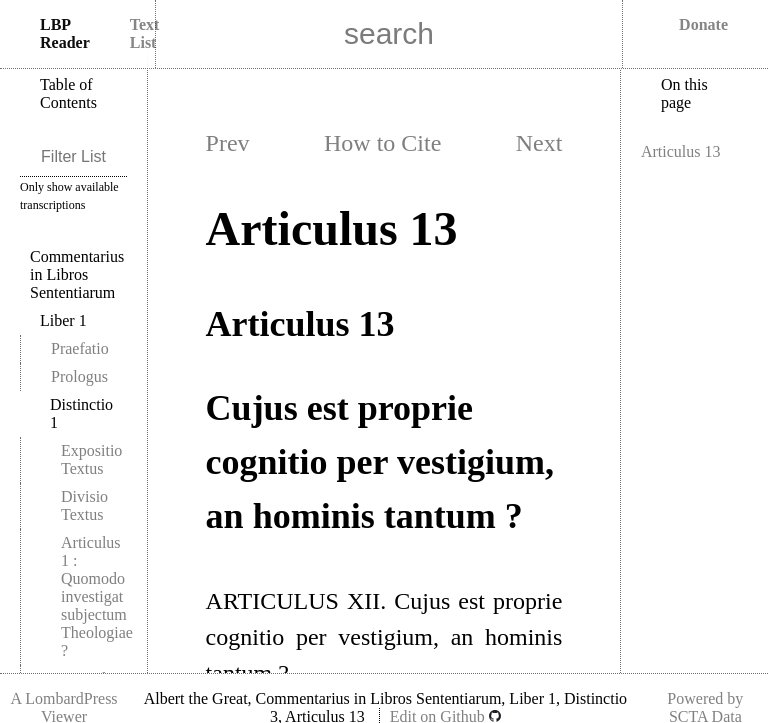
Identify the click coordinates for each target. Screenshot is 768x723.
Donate (703, 24)
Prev (228, 143)
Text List (145, 33)
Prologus (79, 376)
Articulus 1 (97, 596)
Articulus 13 (681, 151)
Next (539, 143)
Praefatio (80, 348)
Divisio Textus (84, 505)
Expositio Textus (91, 459)
